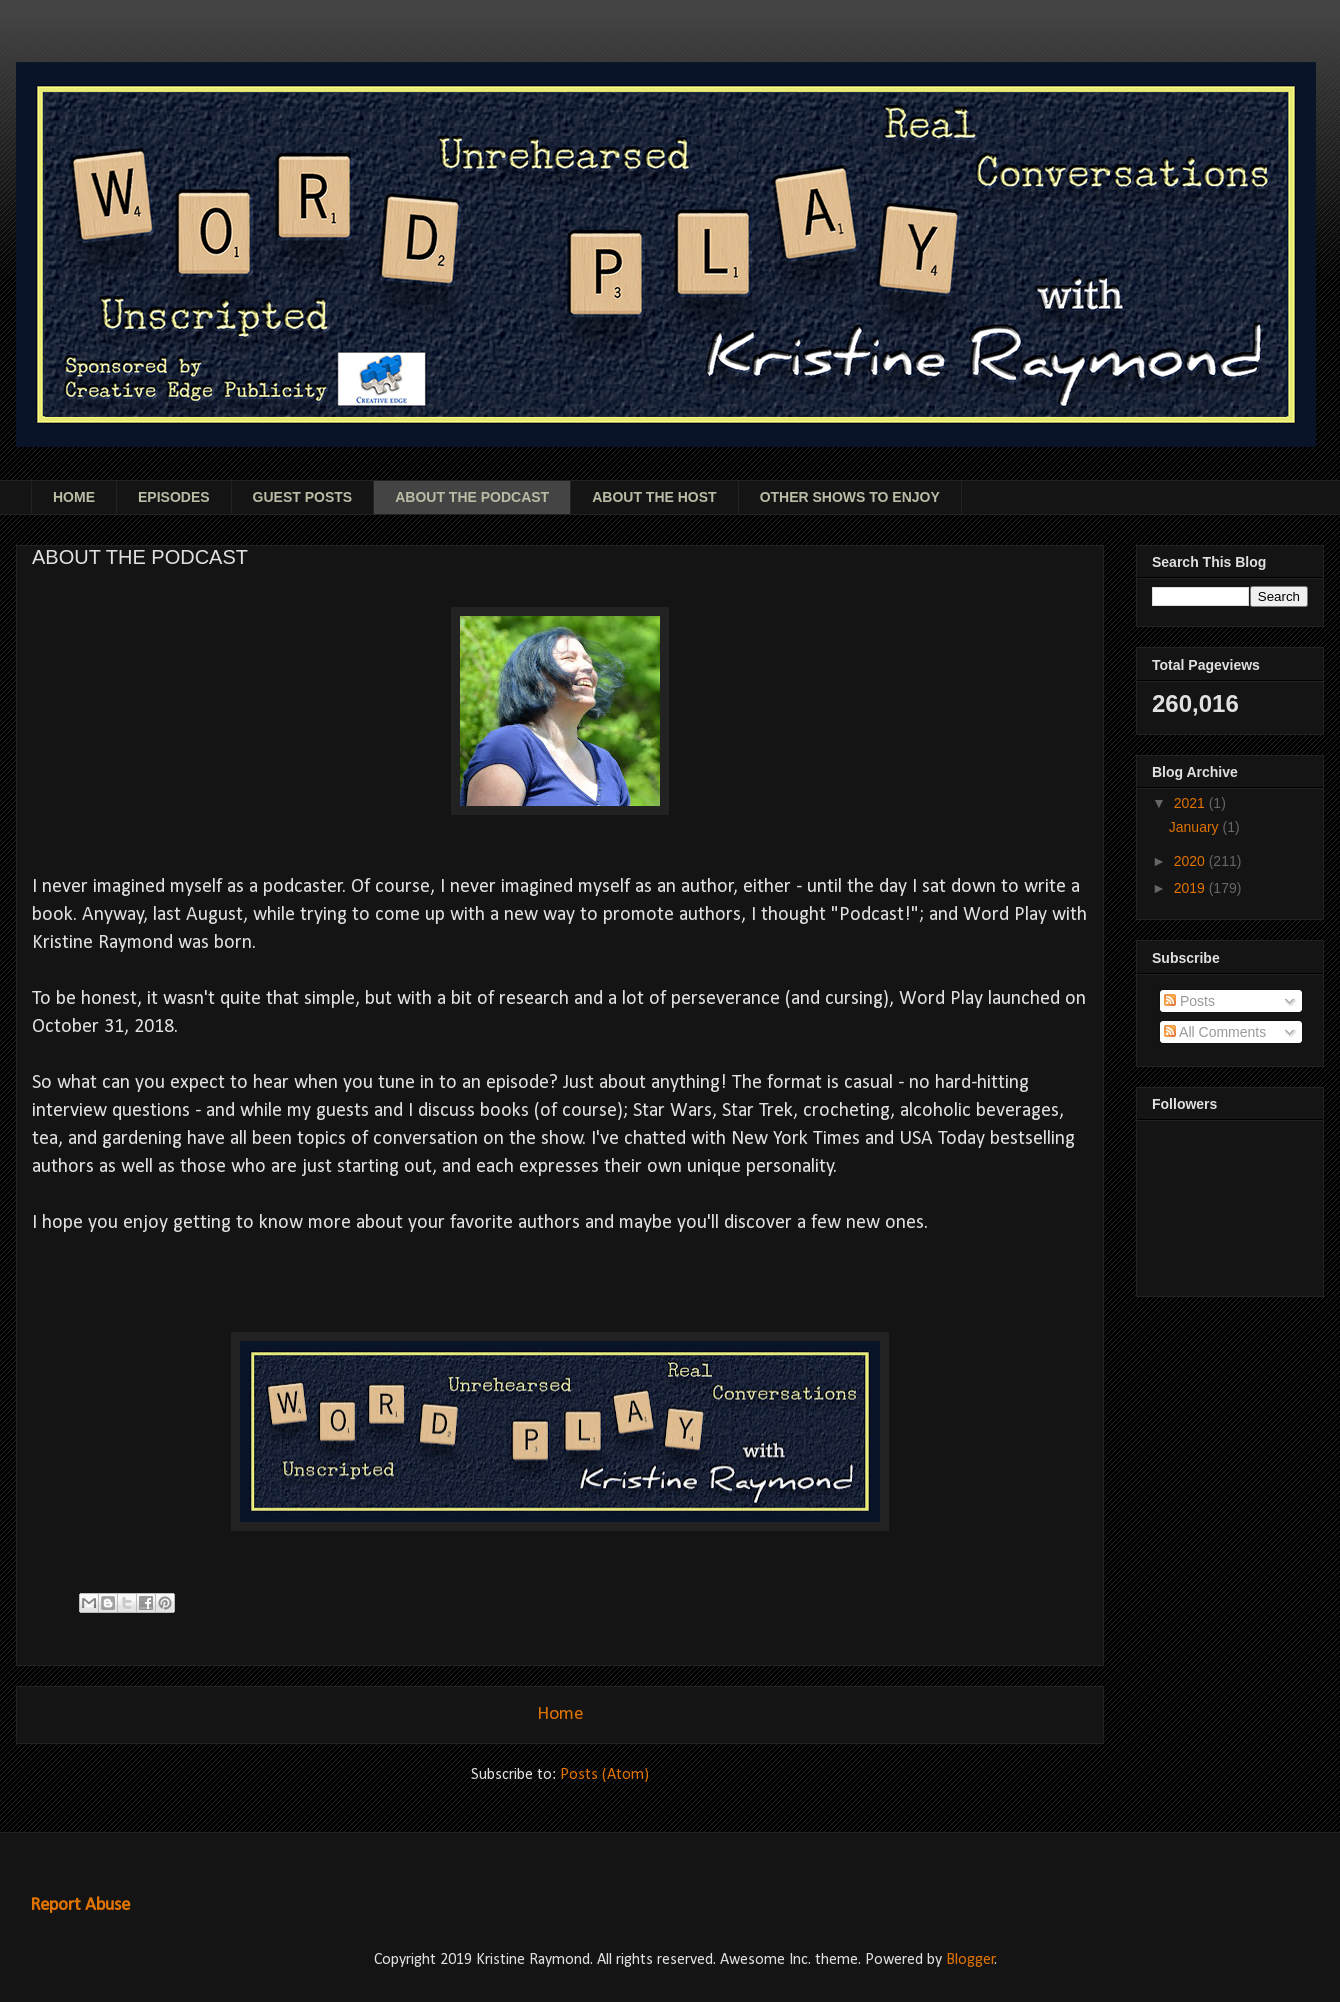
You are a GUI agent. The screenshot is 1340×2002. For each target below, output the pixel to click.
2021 (1191, 803)
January (1196, 827)
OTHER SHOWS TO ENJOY (850, 497)
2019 (1191, 888)
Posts (1189, 1001)
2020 (1191, 861)
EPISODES (174, 497)
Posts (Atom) (604, 1775)
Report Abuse (80, 1905)
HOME (74, 497)
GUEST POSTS (303, 497)
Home (560, 1714)
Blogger (970, 1960)
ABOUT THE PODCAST (472, 497)
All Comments (1215, 1032)
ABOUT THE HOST (654, 497)
